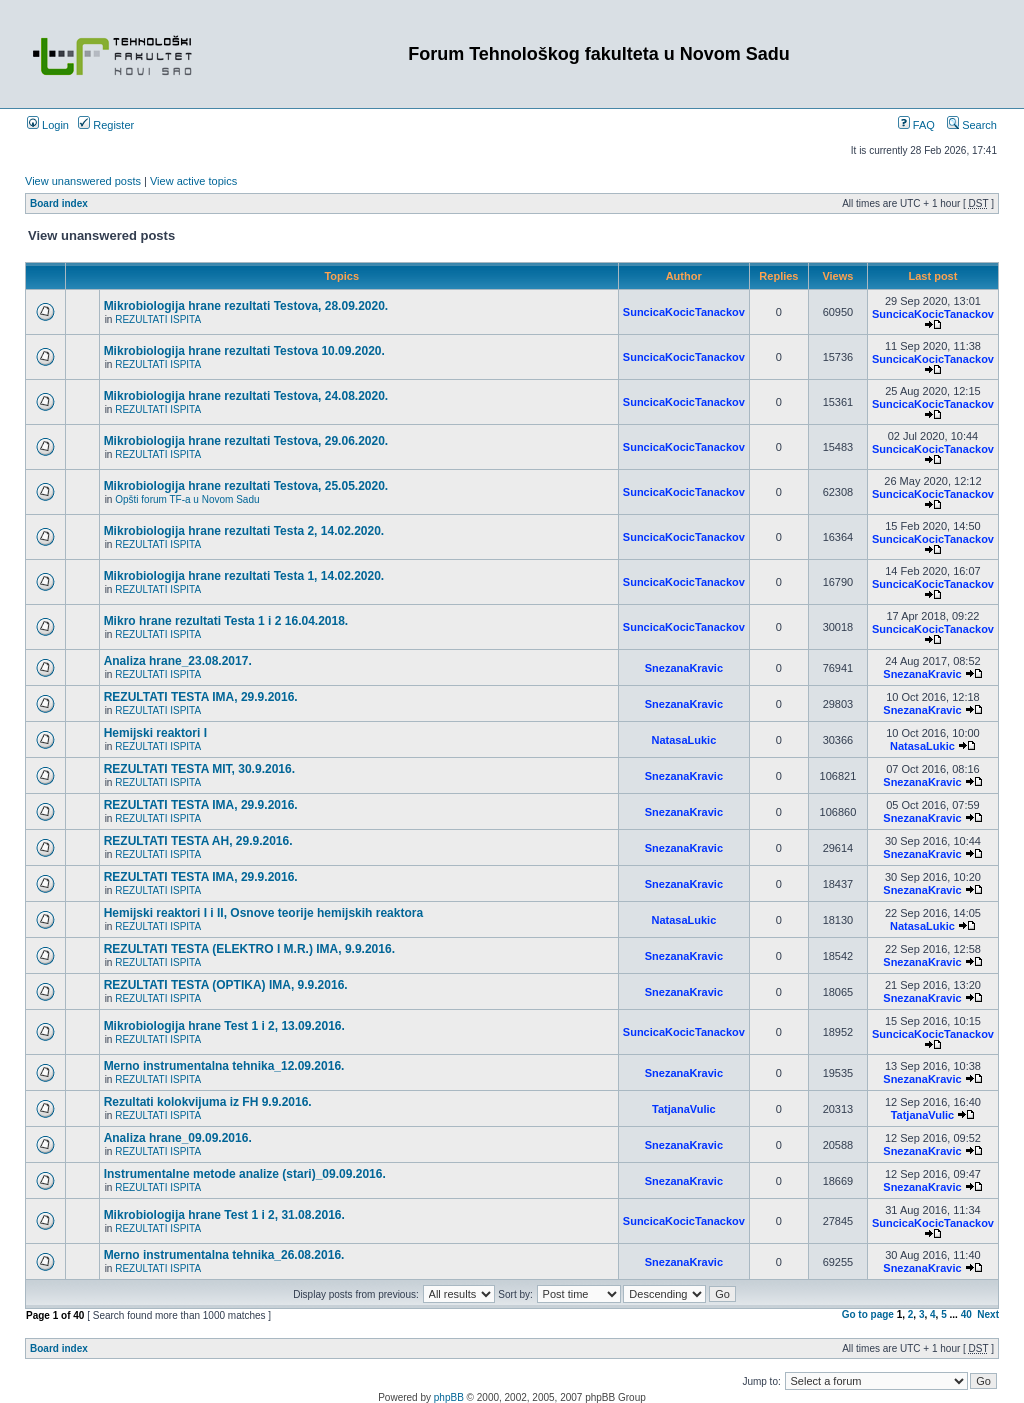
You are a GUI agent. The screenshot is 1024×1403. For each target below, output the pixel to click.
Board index (59, 203)
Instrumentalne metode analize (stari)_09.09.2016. (245, 1174)
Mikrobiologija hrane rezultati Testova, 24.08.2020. (246, 396)
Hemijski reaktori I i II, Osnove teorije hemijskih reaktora (263, 913)
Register (106, 125)
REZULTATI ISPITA (158, 319)
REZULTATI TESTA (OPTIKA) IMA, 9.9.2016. (226, 985)
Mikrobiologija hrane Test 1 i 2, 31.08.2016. (224, 1215)
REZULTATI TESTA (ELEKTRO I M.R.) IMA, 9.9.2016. (249, 949)
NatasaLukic (683, 740)
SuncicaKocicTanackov (684, 312)
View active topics (193, 181)
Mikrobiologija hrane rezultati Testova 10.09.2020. (244, 351)
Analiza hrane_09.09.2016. (178, 1138)
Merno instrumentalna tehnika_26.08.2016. (224, 1255)
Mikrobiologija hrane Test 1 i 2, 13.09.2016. (224, 1026)
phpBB (449, 1397)
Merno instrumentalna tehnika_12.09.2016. (224, 1066)
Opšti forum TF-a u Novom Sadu (187, 499)
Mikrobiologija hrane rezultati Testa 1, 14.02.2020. (244, 576)
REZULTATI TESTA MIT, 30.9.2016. (199, 769)
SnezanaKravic (684, 668)
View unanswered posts (83, 181)
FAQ (916, 125)
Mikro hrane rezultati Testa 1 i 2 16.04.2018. (226, 621)
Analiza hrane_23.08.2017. (178, 661)
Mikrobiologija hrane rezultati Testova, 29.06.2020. (246, 441)
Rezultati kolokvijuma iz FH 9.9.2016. (208, 1102)
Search (972, 125)
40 (966, 1314)
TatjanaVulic (684, 1109)
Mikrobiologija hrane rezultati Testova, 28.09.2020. (246, 306)
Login (48, 125)
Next (988, 1314)
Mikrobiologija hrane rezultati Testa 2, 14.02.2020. (244, 531)
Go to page (868, 1314)
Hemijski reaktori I (155, 733)
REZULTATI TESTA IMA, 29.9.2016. (201, 697)
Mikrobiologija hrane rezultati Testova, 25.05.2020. (246, 486)
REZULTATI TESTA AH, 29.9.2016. (198, 841)
